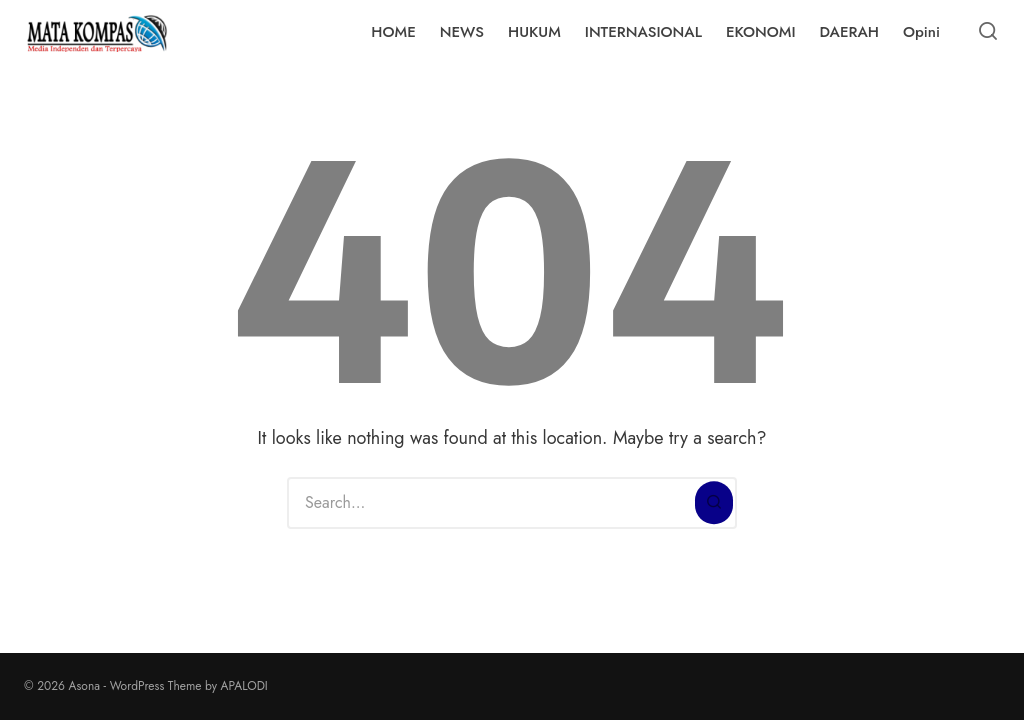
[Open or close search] (988, 32)
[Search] (714, 503)
